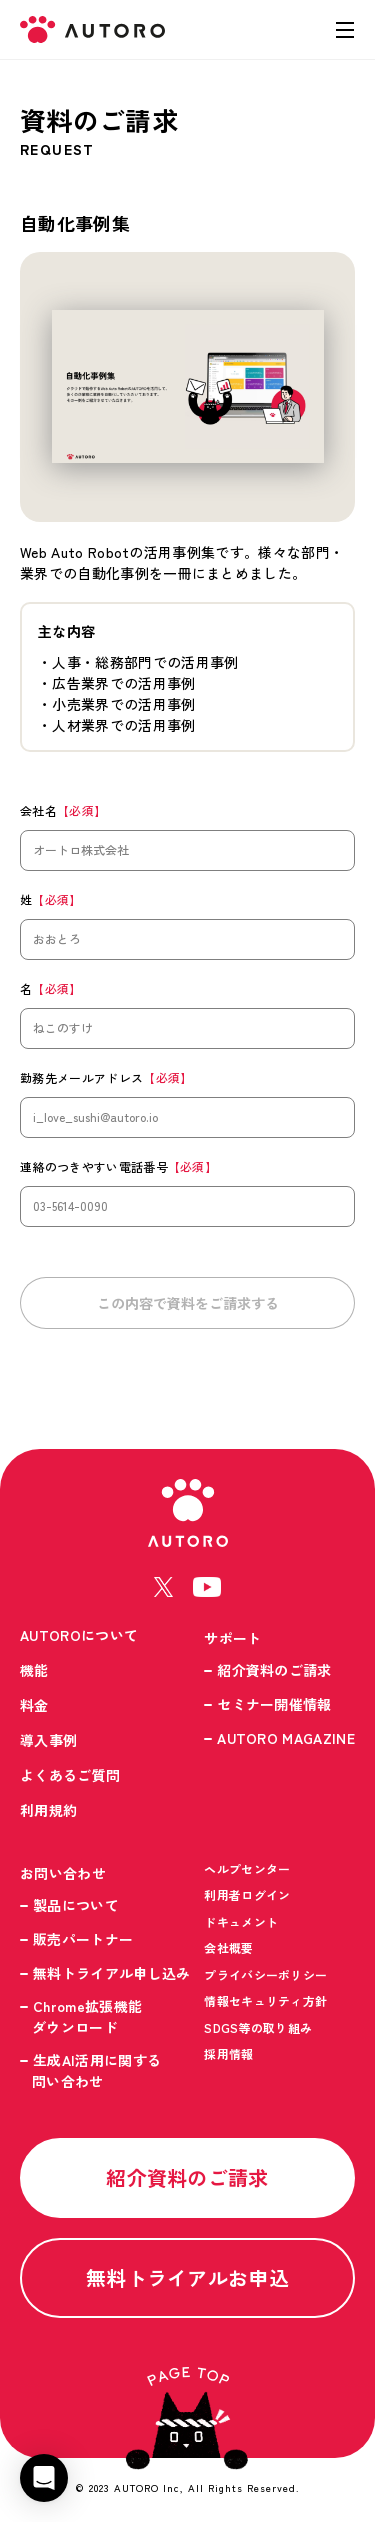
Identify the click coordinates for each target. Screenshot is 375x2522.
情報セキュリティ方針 (265, 2000)
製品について (76, 1905)
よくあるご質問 (70, 1775)
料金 (34, 1705)
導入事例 (48, 1740)
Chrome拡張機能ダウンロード (87, 2016)
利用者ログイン (247, 1894)
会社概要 (228, 1947)
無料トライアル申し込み (112, 1973)
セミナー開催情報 (274, 1704)
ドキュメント (241, 1921)
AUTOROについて (79, 1635)
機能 (34, 1670)
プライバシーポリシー (265, 1974)
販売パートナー (83, 1939)
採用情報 (228, 2053)
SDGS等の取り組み (258, 2027)
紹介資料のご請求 (274, 1670)
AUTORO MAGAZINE (286, 1738)
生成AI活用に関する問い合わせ (96, 2070)
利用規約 (48, 1810)
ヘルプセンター (247, 1868)
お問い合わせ (63, 1873)
